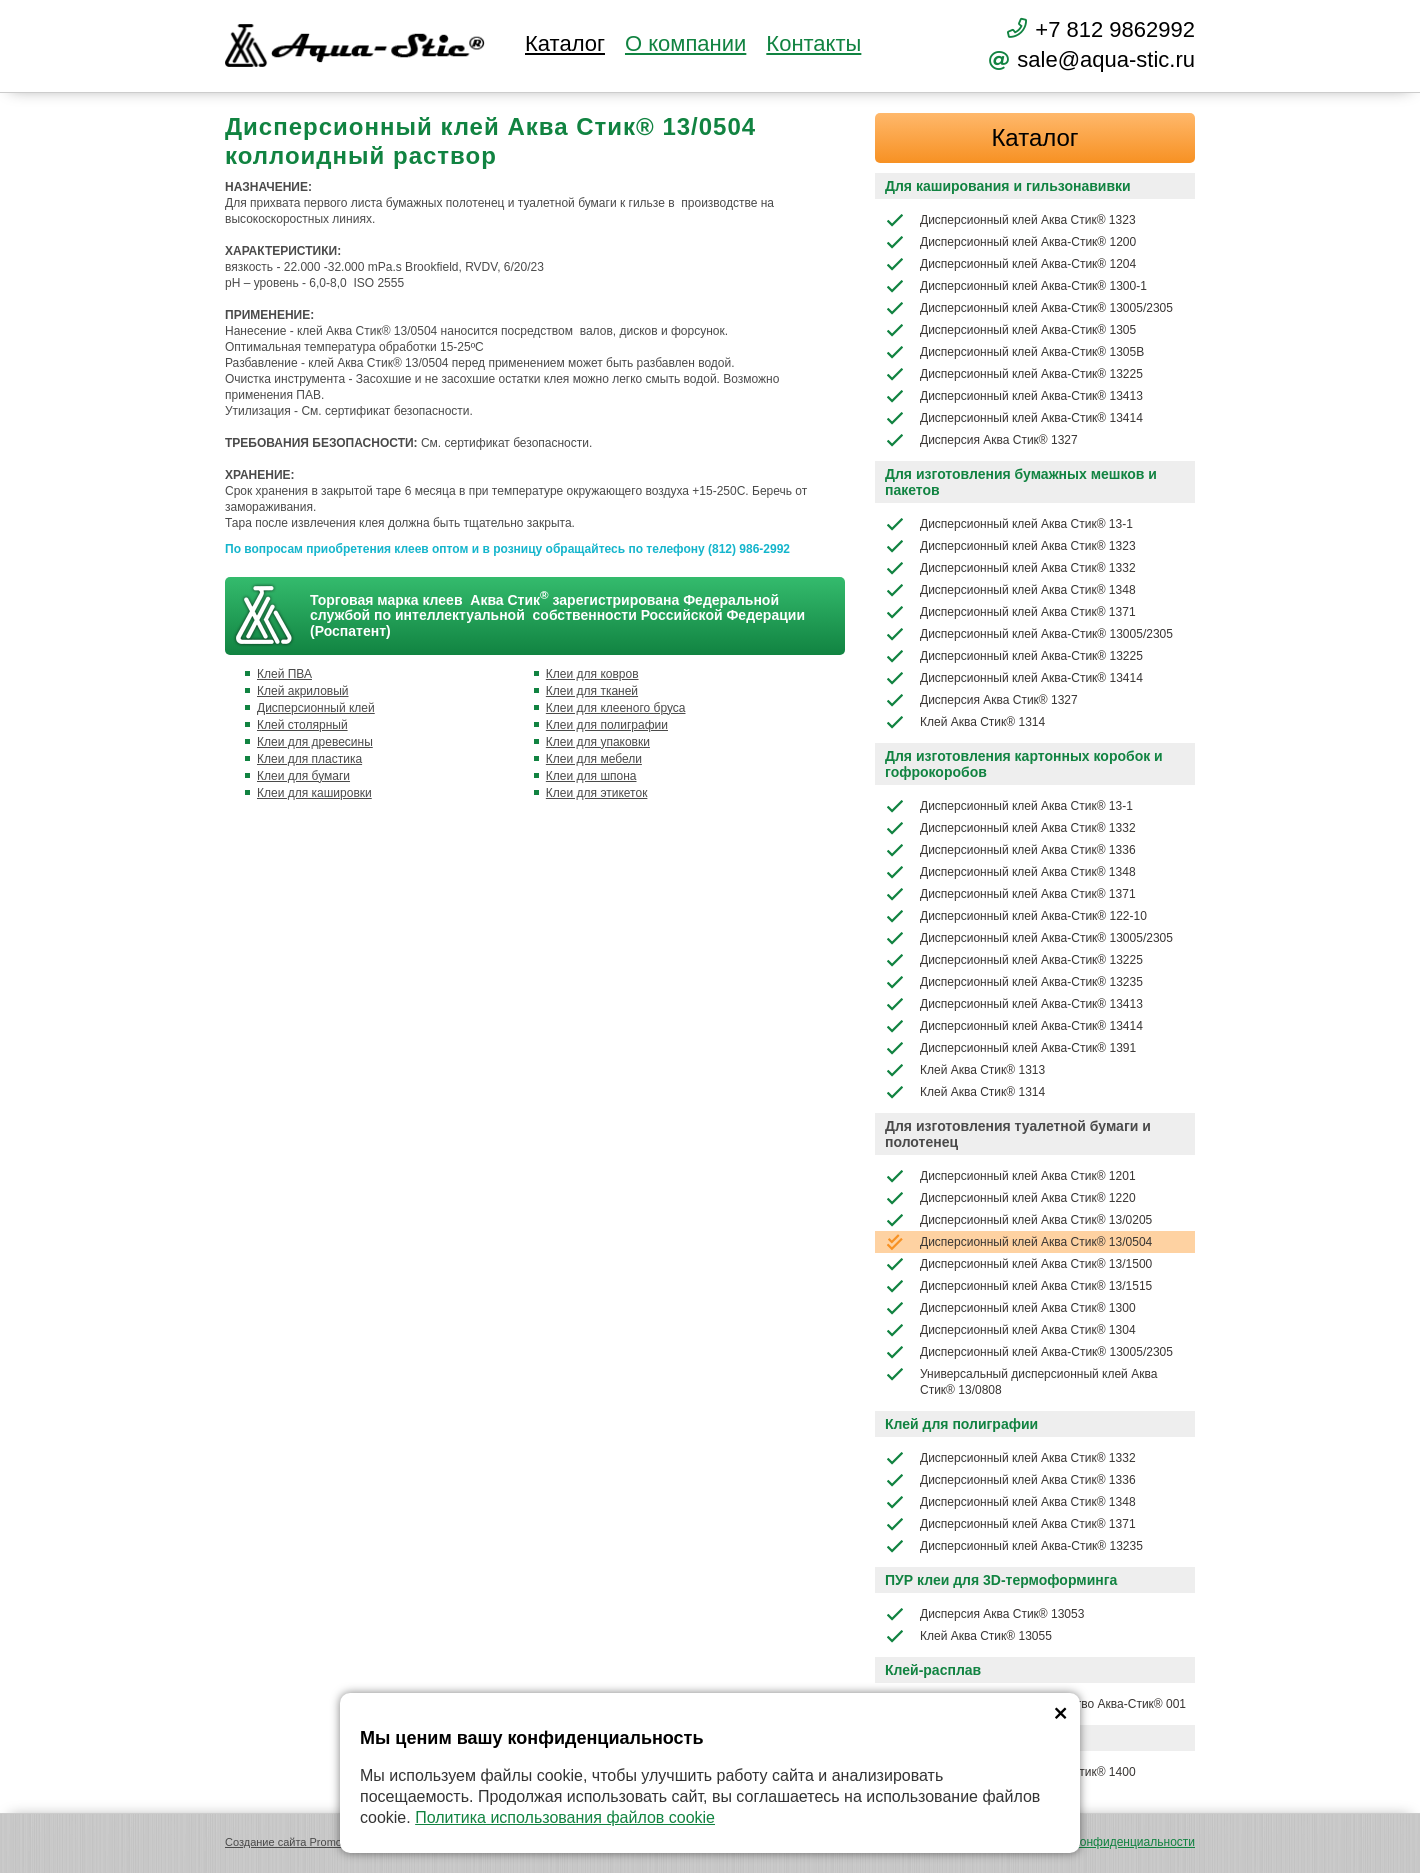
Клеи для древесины (315, 742)
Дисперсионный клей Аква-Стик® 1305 (1010, 330)
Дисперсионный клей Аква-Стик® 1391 (1010, 1048)
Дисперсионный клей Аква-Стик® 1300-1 (1016, 286)
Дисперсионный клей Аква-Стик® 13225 (1014, 374)
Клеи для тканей (592, 691)
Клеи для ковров (592, 674)
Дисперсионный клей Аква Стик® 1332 (1010, 568)
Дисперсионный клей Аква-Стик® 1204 (1010, 264)
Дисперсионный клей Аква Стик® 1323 (1010, 220)
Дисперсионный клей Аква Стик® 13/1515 (1018, 1286)
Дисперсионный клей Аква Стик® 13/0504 (1018, 1242)
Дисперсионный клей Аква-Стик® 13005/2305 (1029, 308)
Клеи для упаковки (598, 742)
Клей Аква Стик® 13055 (968, 1636)
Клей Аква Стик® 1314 (965, 722)
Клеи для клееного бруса (616, 708)
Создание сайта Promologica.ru (304, 1842)
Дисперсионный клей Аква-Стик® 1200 (1010, 242)
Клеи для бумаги (303, 776)
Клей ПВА (284, 674)
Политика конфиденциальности (1106, 1842)
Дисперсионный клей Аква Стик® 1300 (1010, 1308)
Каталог (565, 44)
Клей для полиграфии (961, 1424)
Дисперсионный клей (316, 708)
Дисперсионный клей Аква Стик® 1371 (1010, 612)
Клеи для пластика (309, 759)
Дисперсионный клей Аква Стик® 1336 (1010, 850)
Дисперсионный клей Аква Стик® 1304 (1010, 1330)
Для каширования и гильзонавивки (1008, 186)
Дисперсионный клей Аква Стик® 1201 (1010, 1176)
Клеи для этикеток (597, 793)
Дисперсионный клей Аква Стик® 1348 (1010, 590)
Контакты (813, 44)
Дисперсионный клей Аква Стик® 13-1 (1009, 524)
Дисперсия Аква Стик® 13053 (984, 1614)
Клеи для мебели (594, 759)
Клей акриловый (303, 691)
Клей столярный (302, 725)
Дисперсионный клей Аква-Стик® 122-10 (1016, 916)
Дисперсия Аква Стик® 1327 (981, 440)
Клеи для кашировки (314, 793)
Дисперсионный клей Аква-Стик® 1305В (1014, 352)
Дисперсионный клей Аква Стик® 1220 (1010, 1198)
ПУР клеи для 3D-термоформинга (1001, 1580)
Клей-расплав (933, 1670)
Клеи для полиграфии (607, 725)
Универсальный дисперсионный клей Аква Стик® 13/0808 (1021, 1380)
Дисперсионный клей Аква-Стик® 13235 (1014, 982)
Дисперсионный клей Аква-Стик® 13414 (1014, 418)
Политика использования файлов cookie (565, 1817)
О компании (685, 44)
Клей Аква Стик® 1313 (965, 1070)
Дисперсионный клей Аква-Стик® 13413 (1014, 396)
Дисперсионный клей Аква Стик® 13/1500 (1018, 1264)
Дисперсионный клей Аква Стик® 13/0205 (1018, 1220)
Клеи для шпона (591, 776)
